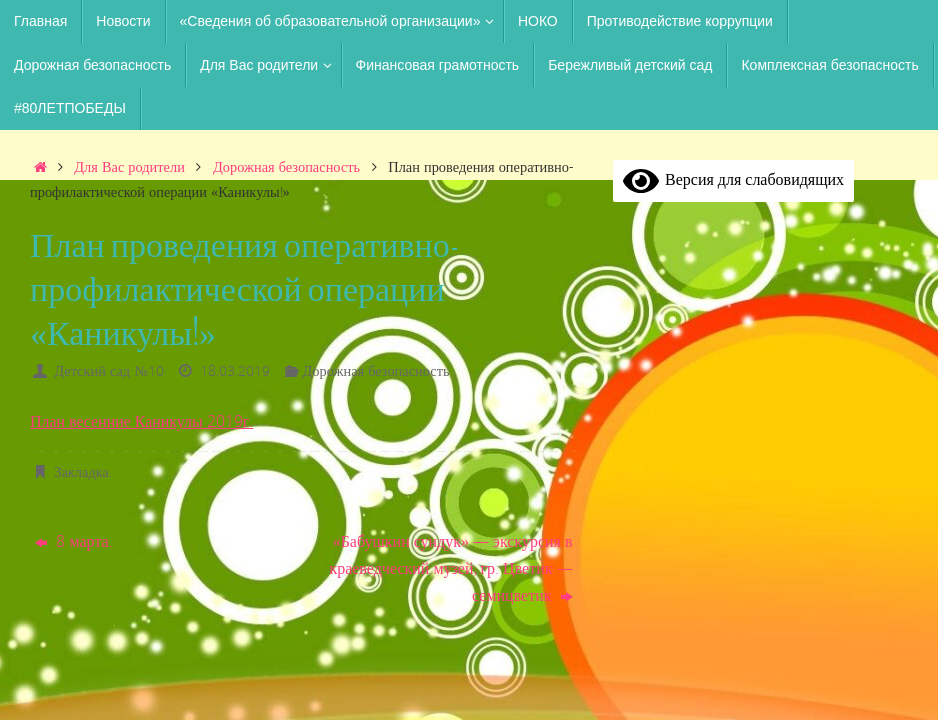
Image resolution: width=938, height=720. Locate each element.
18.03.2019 (235, 370)
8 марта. (73, 541)
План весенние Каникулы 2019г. (142, 421)
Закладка (81, 471)
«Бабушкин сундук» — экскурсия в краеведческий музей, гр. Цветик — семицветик (450, 568)
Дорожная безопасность (286, 166)
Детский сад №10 (109, 370)
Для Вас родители (129, 166)
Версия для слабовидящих (733, 179)
